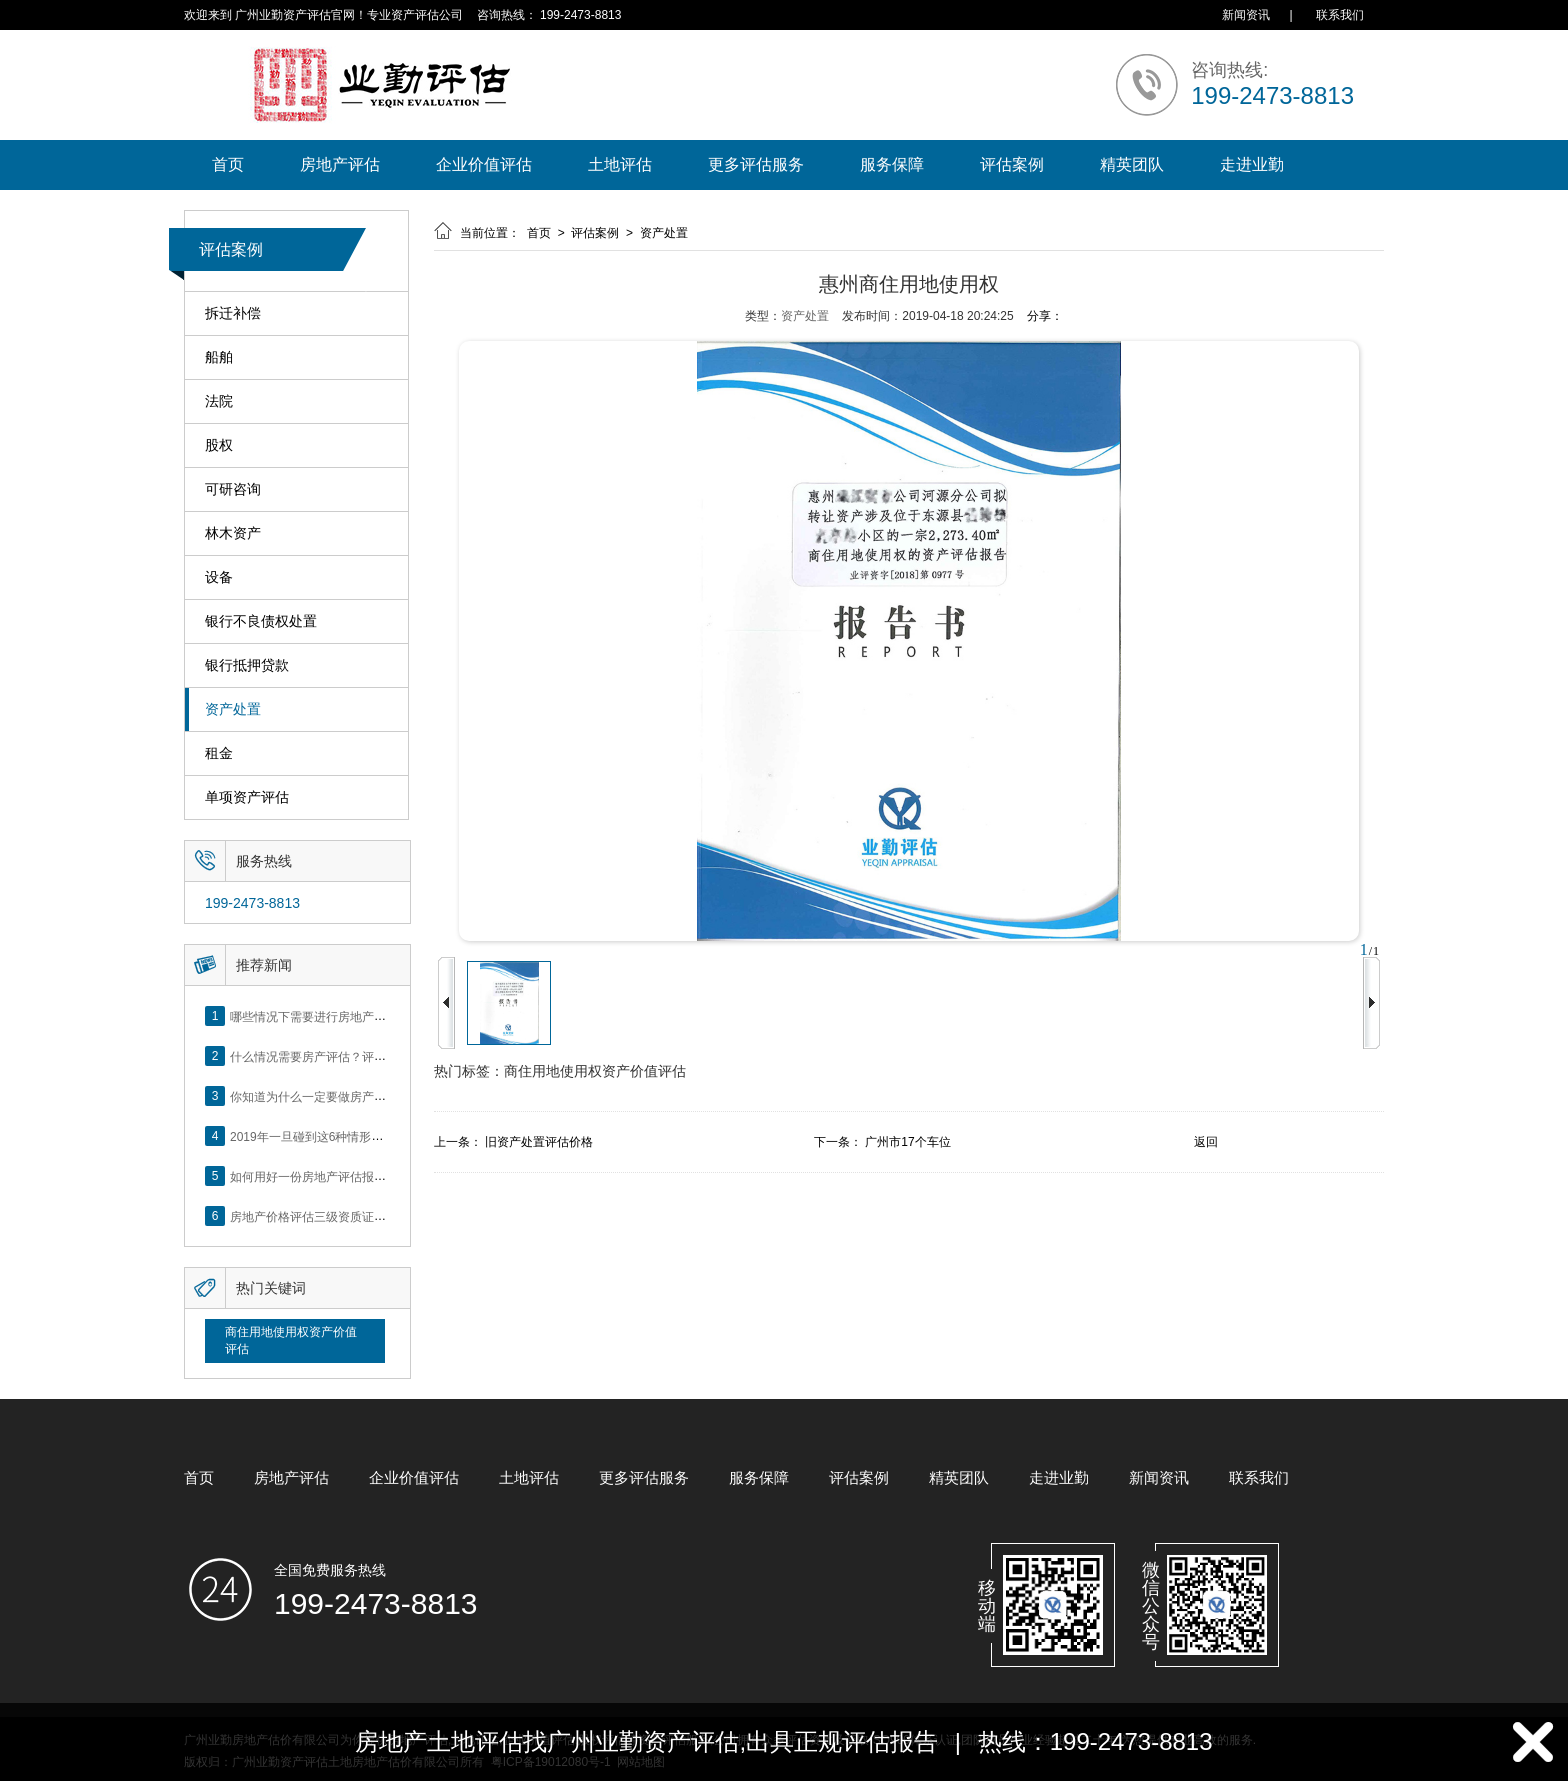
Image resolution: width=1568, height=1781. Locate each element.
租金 (219, 753)
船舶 (219, 357)
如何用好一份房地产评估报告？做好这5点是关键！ (365, 1176)
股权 (219, 445)
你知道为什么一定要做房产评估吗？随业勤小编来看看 (374, 1096)
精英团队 (1132, 164)
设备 (219, 577)
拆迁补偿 (233, 313)
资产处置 (233, 709)
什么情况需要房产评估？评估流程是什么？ (344, 1056)
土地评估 (620, 164)
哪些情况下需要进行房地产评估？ (320, 1016)
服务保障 (892, 164)
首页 (228, 164)
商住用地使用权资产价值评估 (291, 1340)
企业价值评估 (484, 164)
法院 (219, 401)
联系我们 (1340, 15)
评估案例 (1012, 164)
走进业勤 (1252, 164)
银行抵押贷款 (247, 665)
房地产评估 (340, 164)
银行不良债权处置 (261, 621)
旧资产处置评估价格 (539, 1142)
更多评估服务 (756, 164)
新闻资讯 (1246, 15)
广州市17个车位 (907, 1142)
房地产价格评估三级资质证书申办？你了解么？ (356, 1216)
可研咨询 (233, 489)
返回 (1206, 1142)
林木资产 (233, 533)
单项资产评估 (247, 797)
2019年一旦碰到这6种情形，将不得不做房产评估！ (366, 1136)
